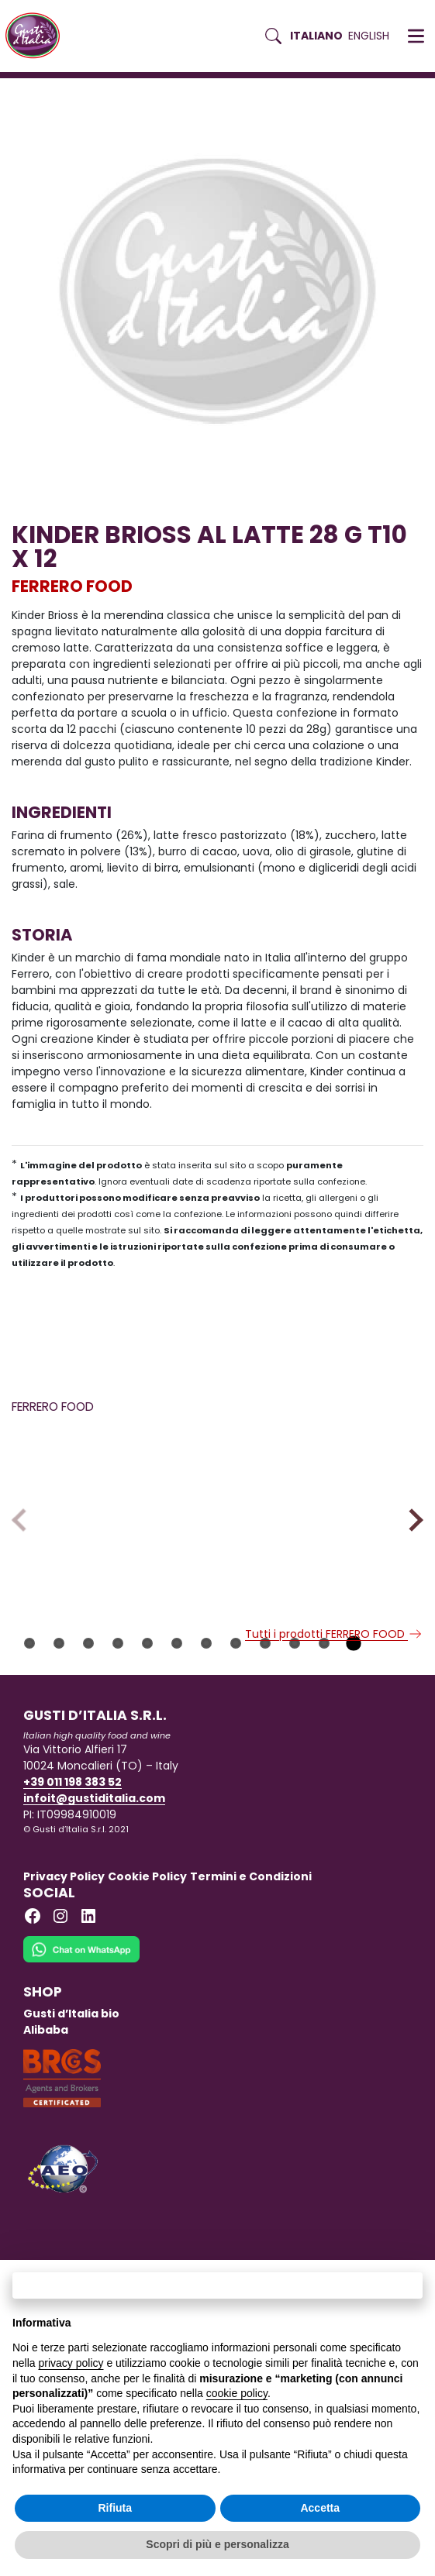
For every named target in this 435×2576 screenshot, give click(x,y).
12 (353, 1722)
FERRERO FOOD (72, 586)
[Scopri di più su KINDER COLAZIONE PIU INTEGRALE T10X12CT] (323, 1518)
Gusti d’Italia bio (71, 2092)
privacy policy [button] (70, 2363)
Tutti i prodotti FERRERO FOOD (334, 1713)
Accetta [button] (320, 2508)
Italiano (316, 35)
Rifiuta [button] (115, 2508)
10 (294, 1722)
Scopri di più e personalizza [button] (217, 2544)
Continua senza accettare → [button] (217, 2285)
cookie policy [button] (237, 2393)
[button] (416, 36)
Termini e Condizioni (251, 1955)
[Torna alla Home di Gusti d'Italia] (38, 36)
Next (411, 1559)
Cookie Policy (147, 1955)
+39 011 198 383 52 (72, 1861)
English (368, 35)
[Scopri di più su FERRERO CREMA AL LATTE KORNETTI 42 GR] (111, 1518)
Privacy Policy (64, 1955)
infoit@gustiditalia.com (94, 1877)
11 (324, 1722)
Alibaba (45, 2109)
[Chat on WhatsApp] (81, 2038)
